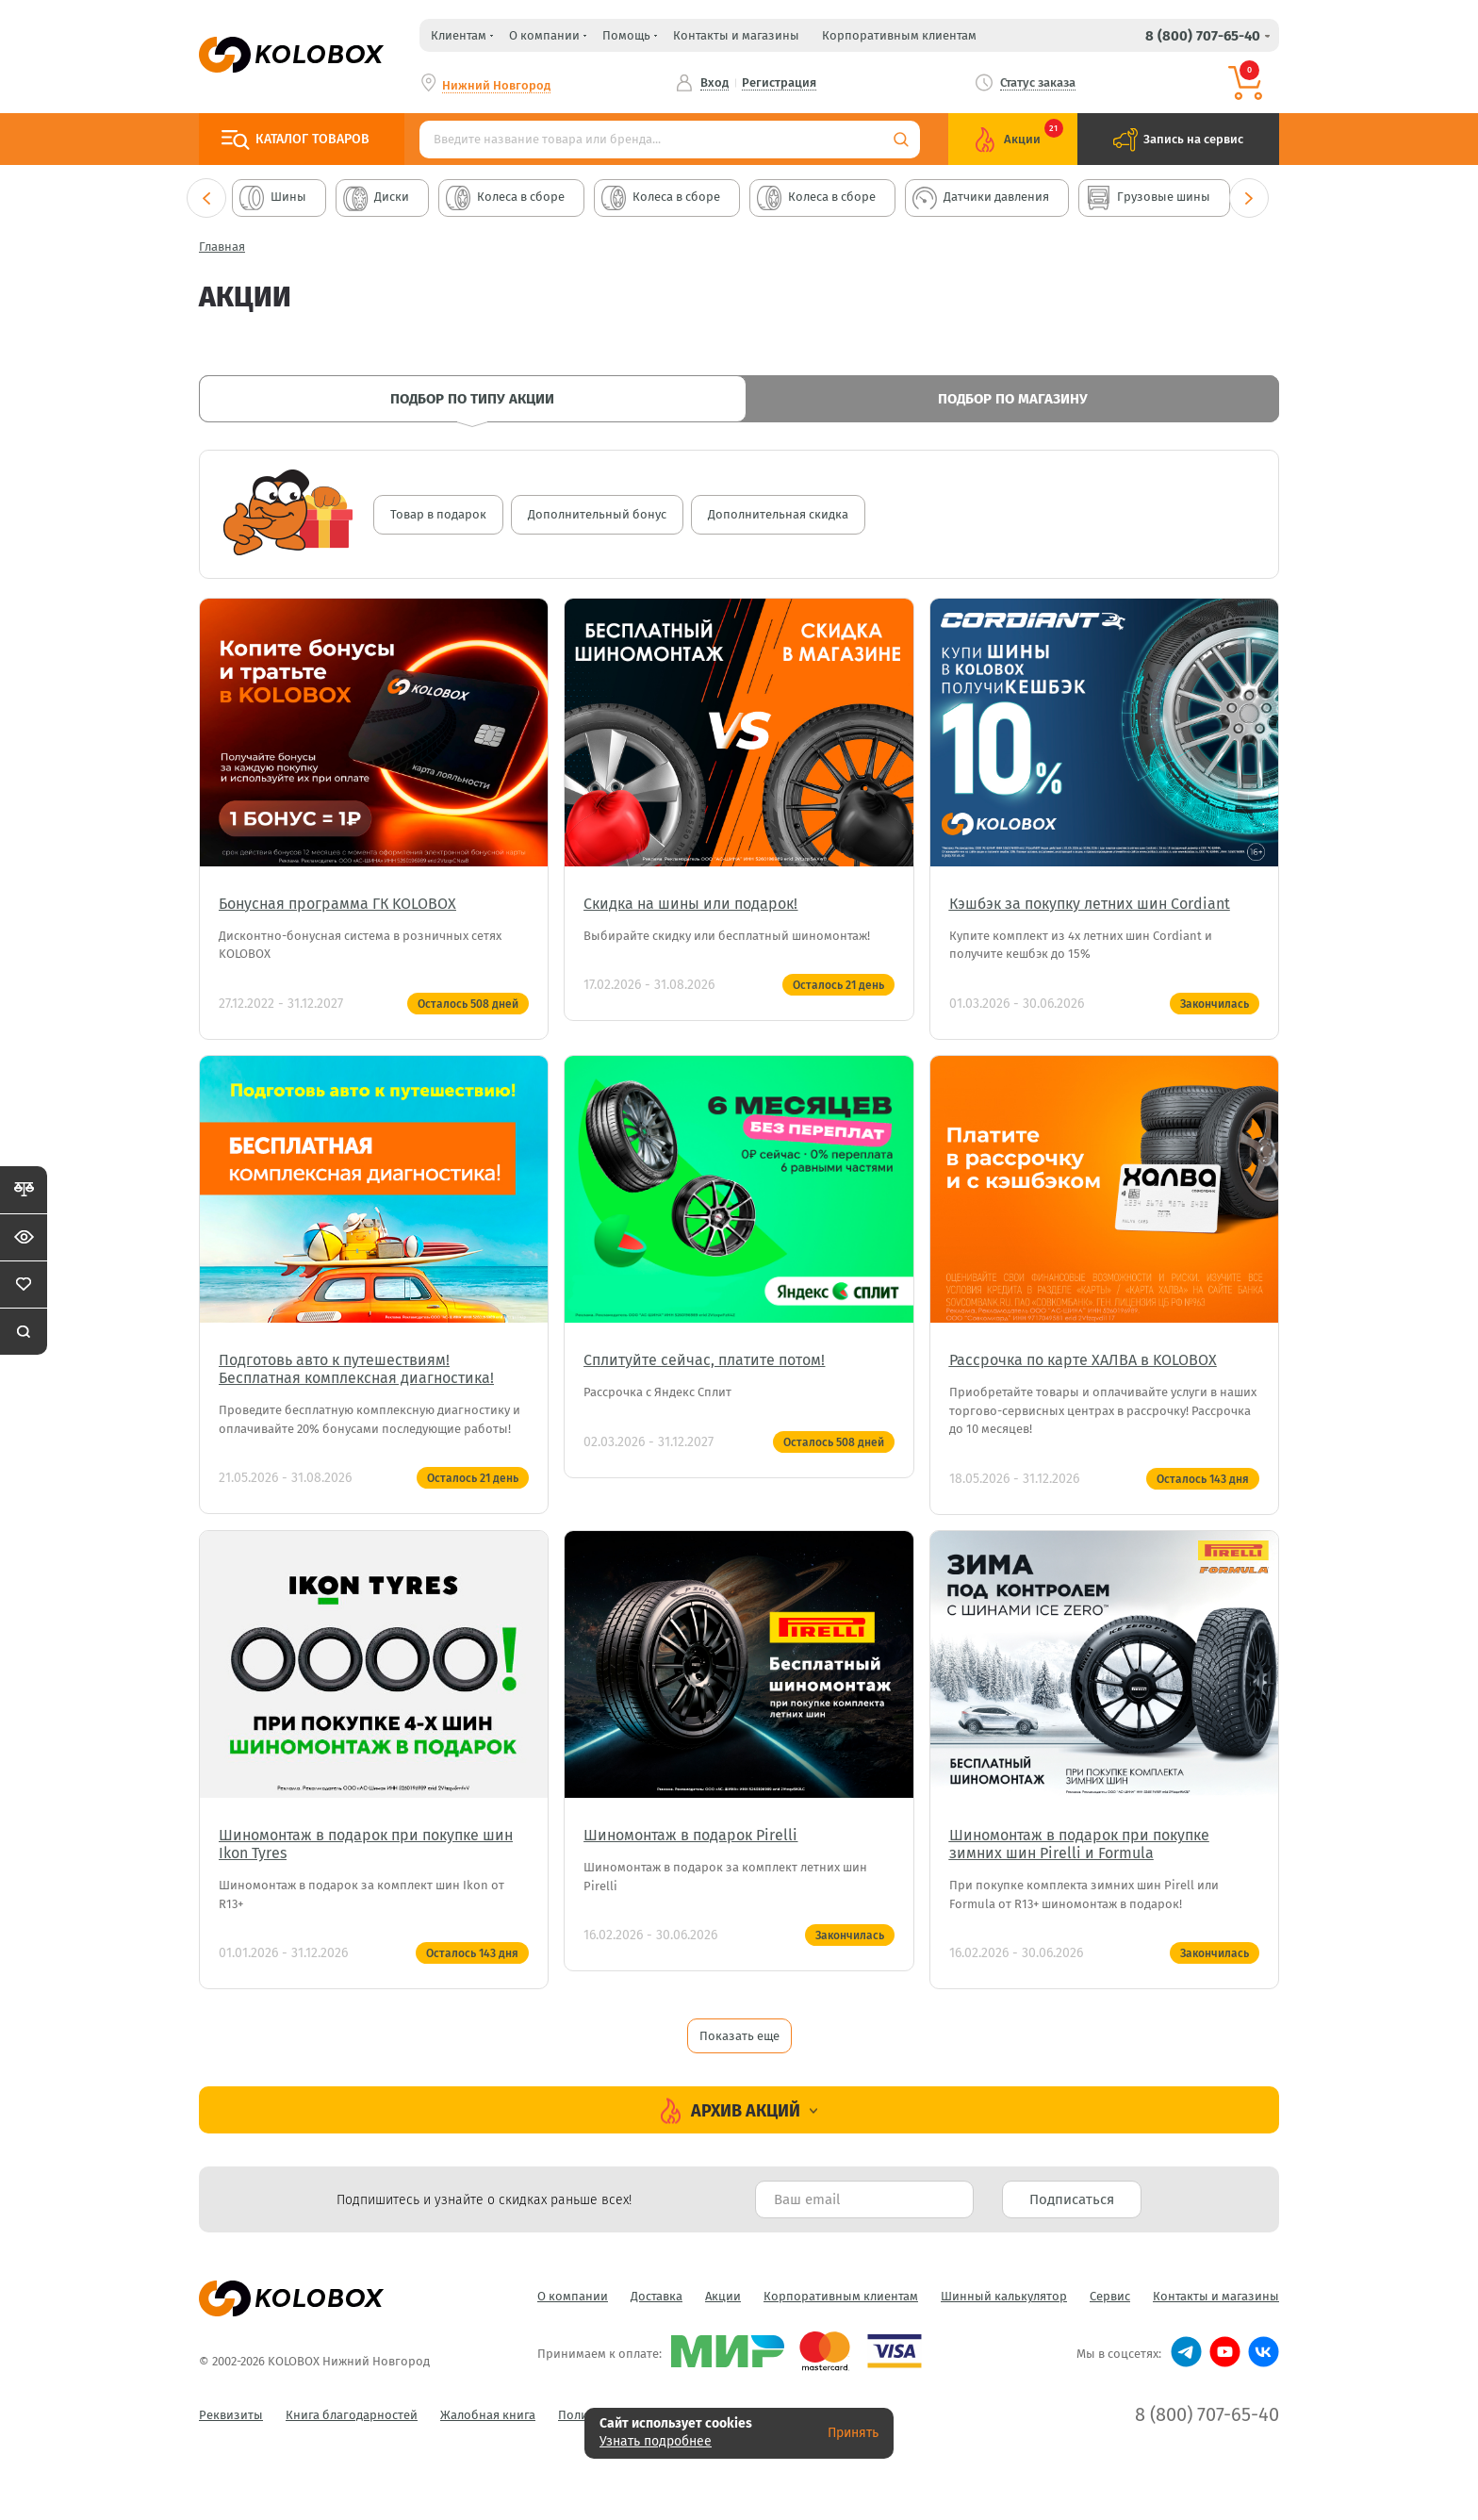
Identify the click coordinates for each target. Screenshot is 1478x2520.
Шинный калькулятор (1004, 2296)
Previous (206, 198)
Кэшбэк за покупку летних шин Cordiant (1089, 904)
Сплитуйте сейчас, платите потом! (704, 1360)
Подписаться (1071, 2199)
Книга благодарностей (352, 2415)
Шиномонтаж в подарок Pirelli (690, 1835)
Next (1249, 198)
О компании (572, 2296)
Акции (723, 2296)
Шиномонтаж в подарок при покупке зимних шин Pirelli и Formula (1079, 1844)
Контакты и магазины (736, 35)
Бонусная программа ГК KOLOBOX (337, 904)
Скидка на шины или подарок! (690, 904)
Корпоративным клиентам (899, 35)
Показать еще (739, 2036)
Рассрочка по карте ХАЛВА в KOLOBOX (1083, 1360)
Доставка (656, 2296)
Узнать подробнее (655, 2441)
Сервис (1110, 2296)
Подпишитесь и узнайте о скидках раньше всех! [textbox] (484, 2200)
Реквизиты (231, 2415)
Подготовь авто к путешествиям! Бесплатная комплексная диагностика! (356, 1369)
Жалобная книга (487, 2415)
